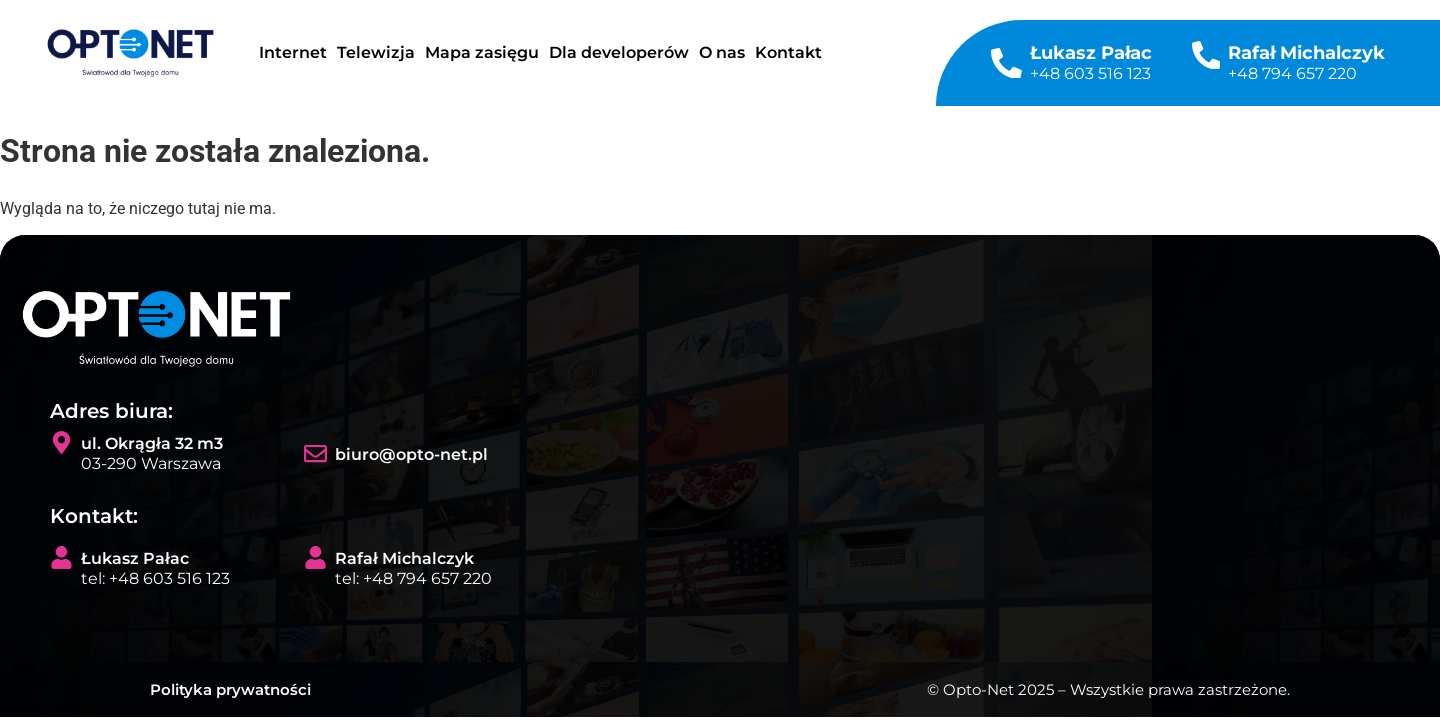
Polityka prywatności (230, 689)
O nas (722, 52)
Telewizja (376, 52)
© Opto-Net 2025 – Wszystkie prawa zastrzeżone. (1108, 689)
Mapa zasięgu (482, 52)
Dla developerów (619, 52)
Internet (293, 52)
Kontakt (788, 52)
